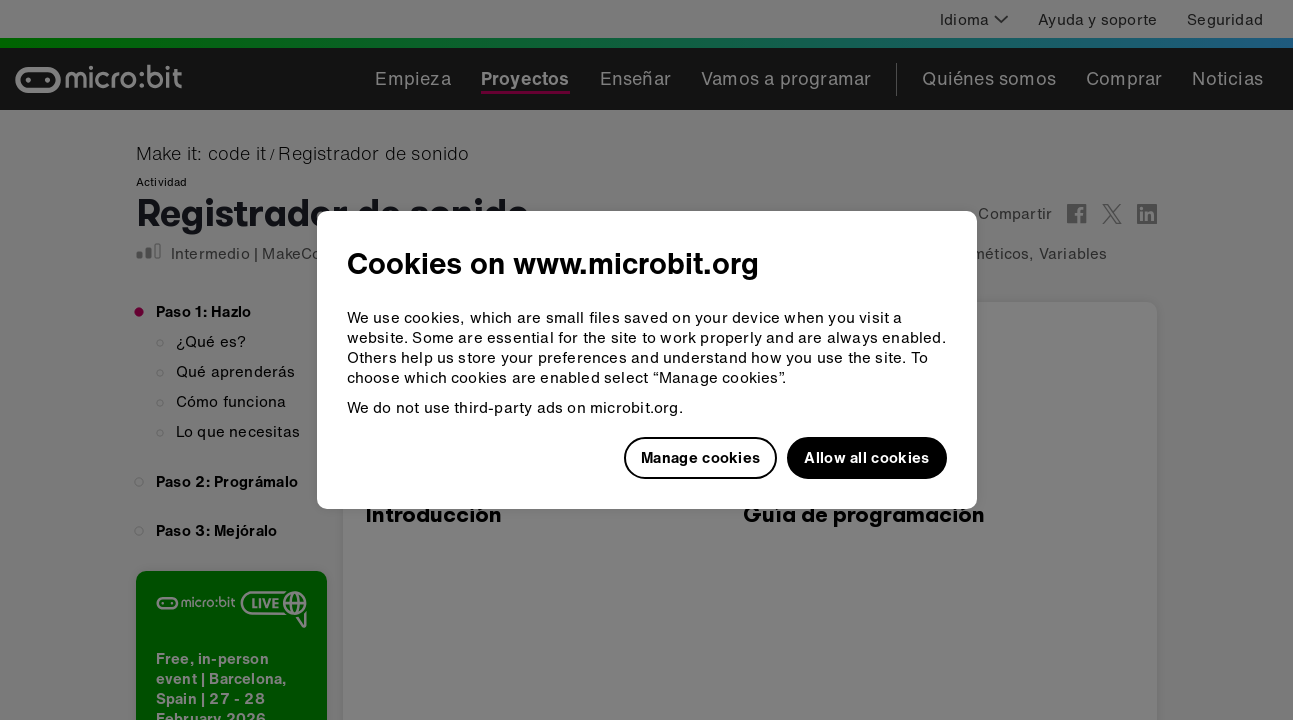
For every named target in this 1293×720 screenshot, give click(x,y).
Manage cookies (700, 457)
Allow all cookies (866, 457)
